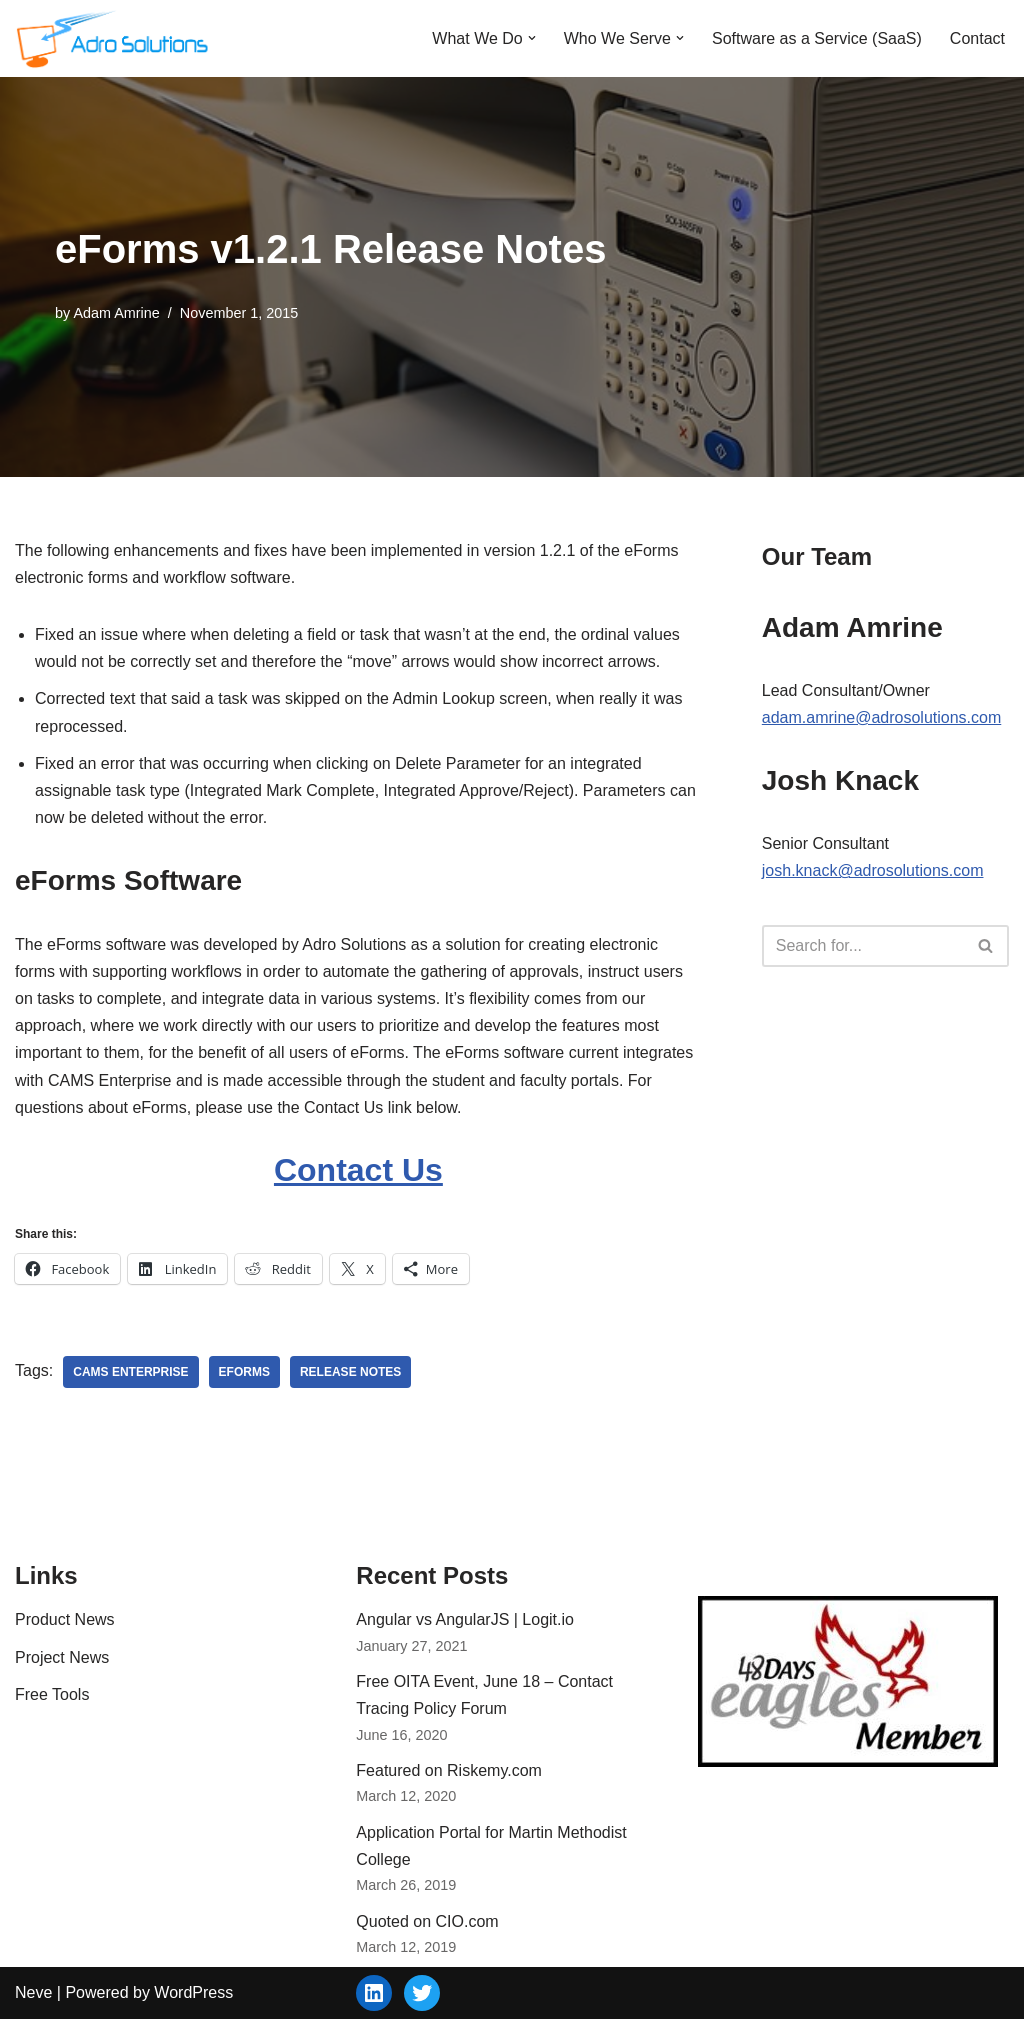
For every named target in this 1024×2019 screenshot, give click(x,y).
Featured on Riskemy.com (449, 1770)
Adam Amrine (116, 313)
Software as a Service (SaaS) (817, 38)
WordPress (193, 1992)
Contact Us (358, 1170)
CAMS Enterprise (130, 1372)
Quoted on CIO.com (427, 1921)
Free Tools (52, 1694)
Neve (33, 1992)
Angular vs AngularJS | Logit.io (465, 1619)
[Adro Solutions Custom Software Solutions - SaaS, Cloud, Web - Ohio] (115, 38)
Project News (62, 1657)
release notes (350, 1372)
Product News (65, 1619)
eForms (244, 1372)
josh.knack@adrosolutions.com (873, 870)
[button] (532, 38)
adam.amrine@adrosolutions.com (881, 717)
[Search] (863, 946)
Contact (977, 38)
